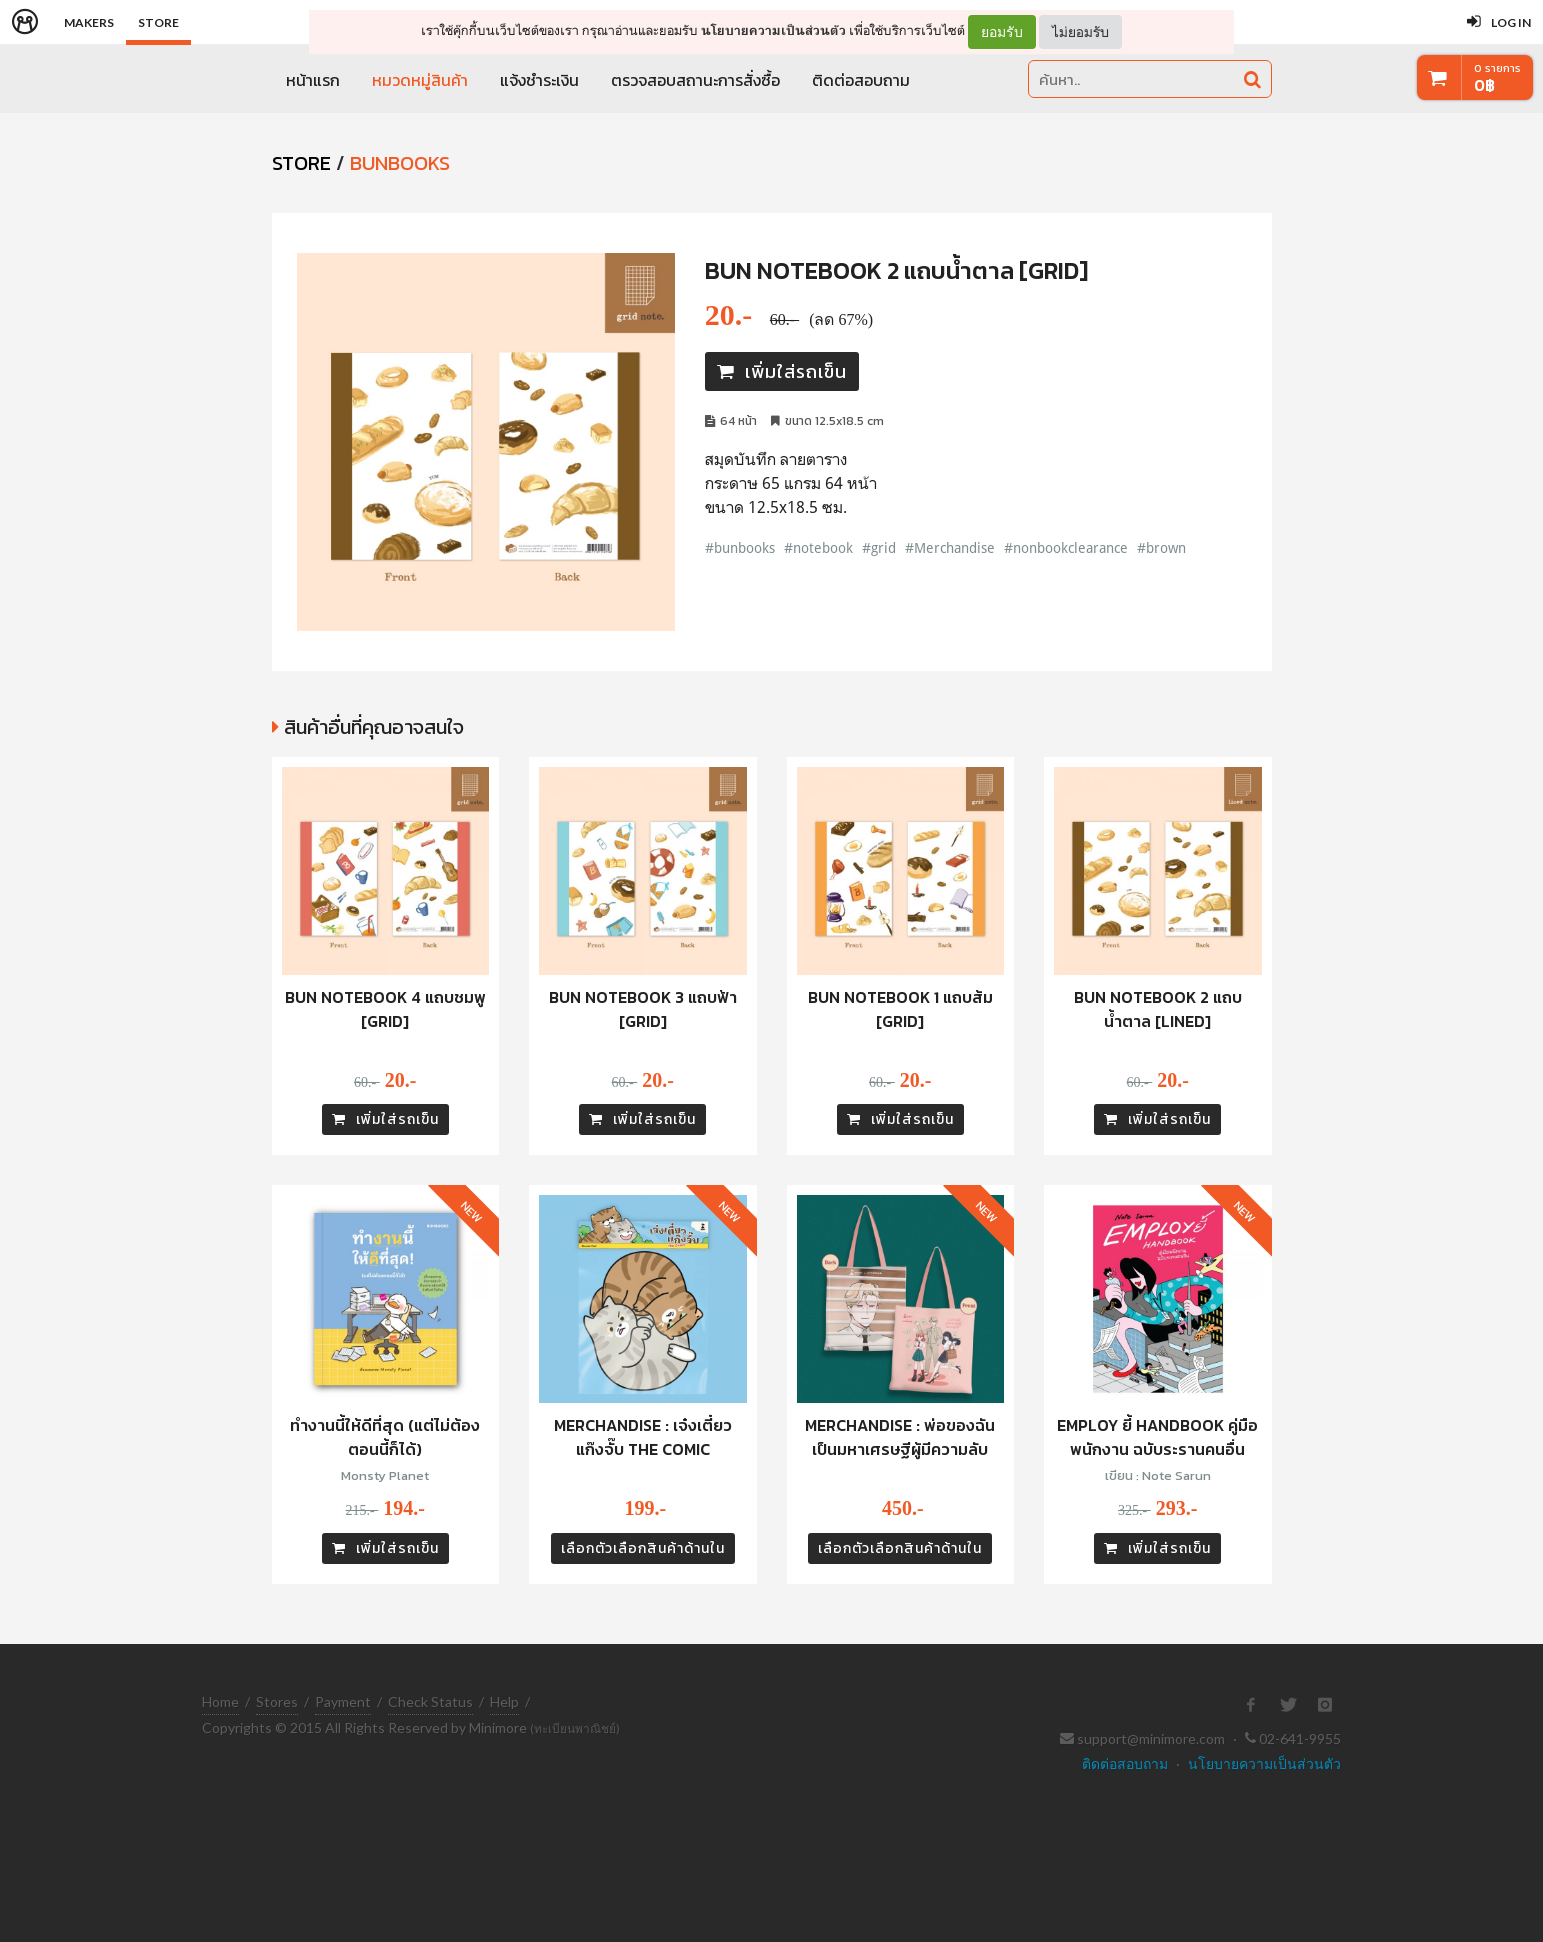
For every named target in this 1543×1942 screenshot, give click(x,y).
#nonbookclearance (1066, 547)
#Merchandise (950, 547)
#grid (879, 547)
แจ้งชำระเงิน (539, 80)
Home (220, 1701)
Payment (343, 1701)
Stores (277, 1701)
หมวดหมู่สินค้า (420, 80)
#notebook (818, 547)
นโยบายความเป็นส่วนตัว (773, 30)
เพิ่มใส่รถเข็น (782, 371)
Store (158, 22)
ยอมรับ (1002, 32)
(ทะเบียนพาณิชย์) (575, 1728)
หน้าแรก (313, 80)
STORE (301, 163)
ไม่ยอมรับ (1080, 31)
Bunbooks (400, 163)
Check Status (430, 1701)
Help (504, 1701)
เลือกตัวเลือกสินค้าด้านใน (643, 1548)
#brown (1161, 547)
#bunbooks (740, 547)
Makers (89, 22)
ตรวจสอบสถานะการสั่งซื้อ (695, 80)
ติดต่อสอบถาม (861, 80)
